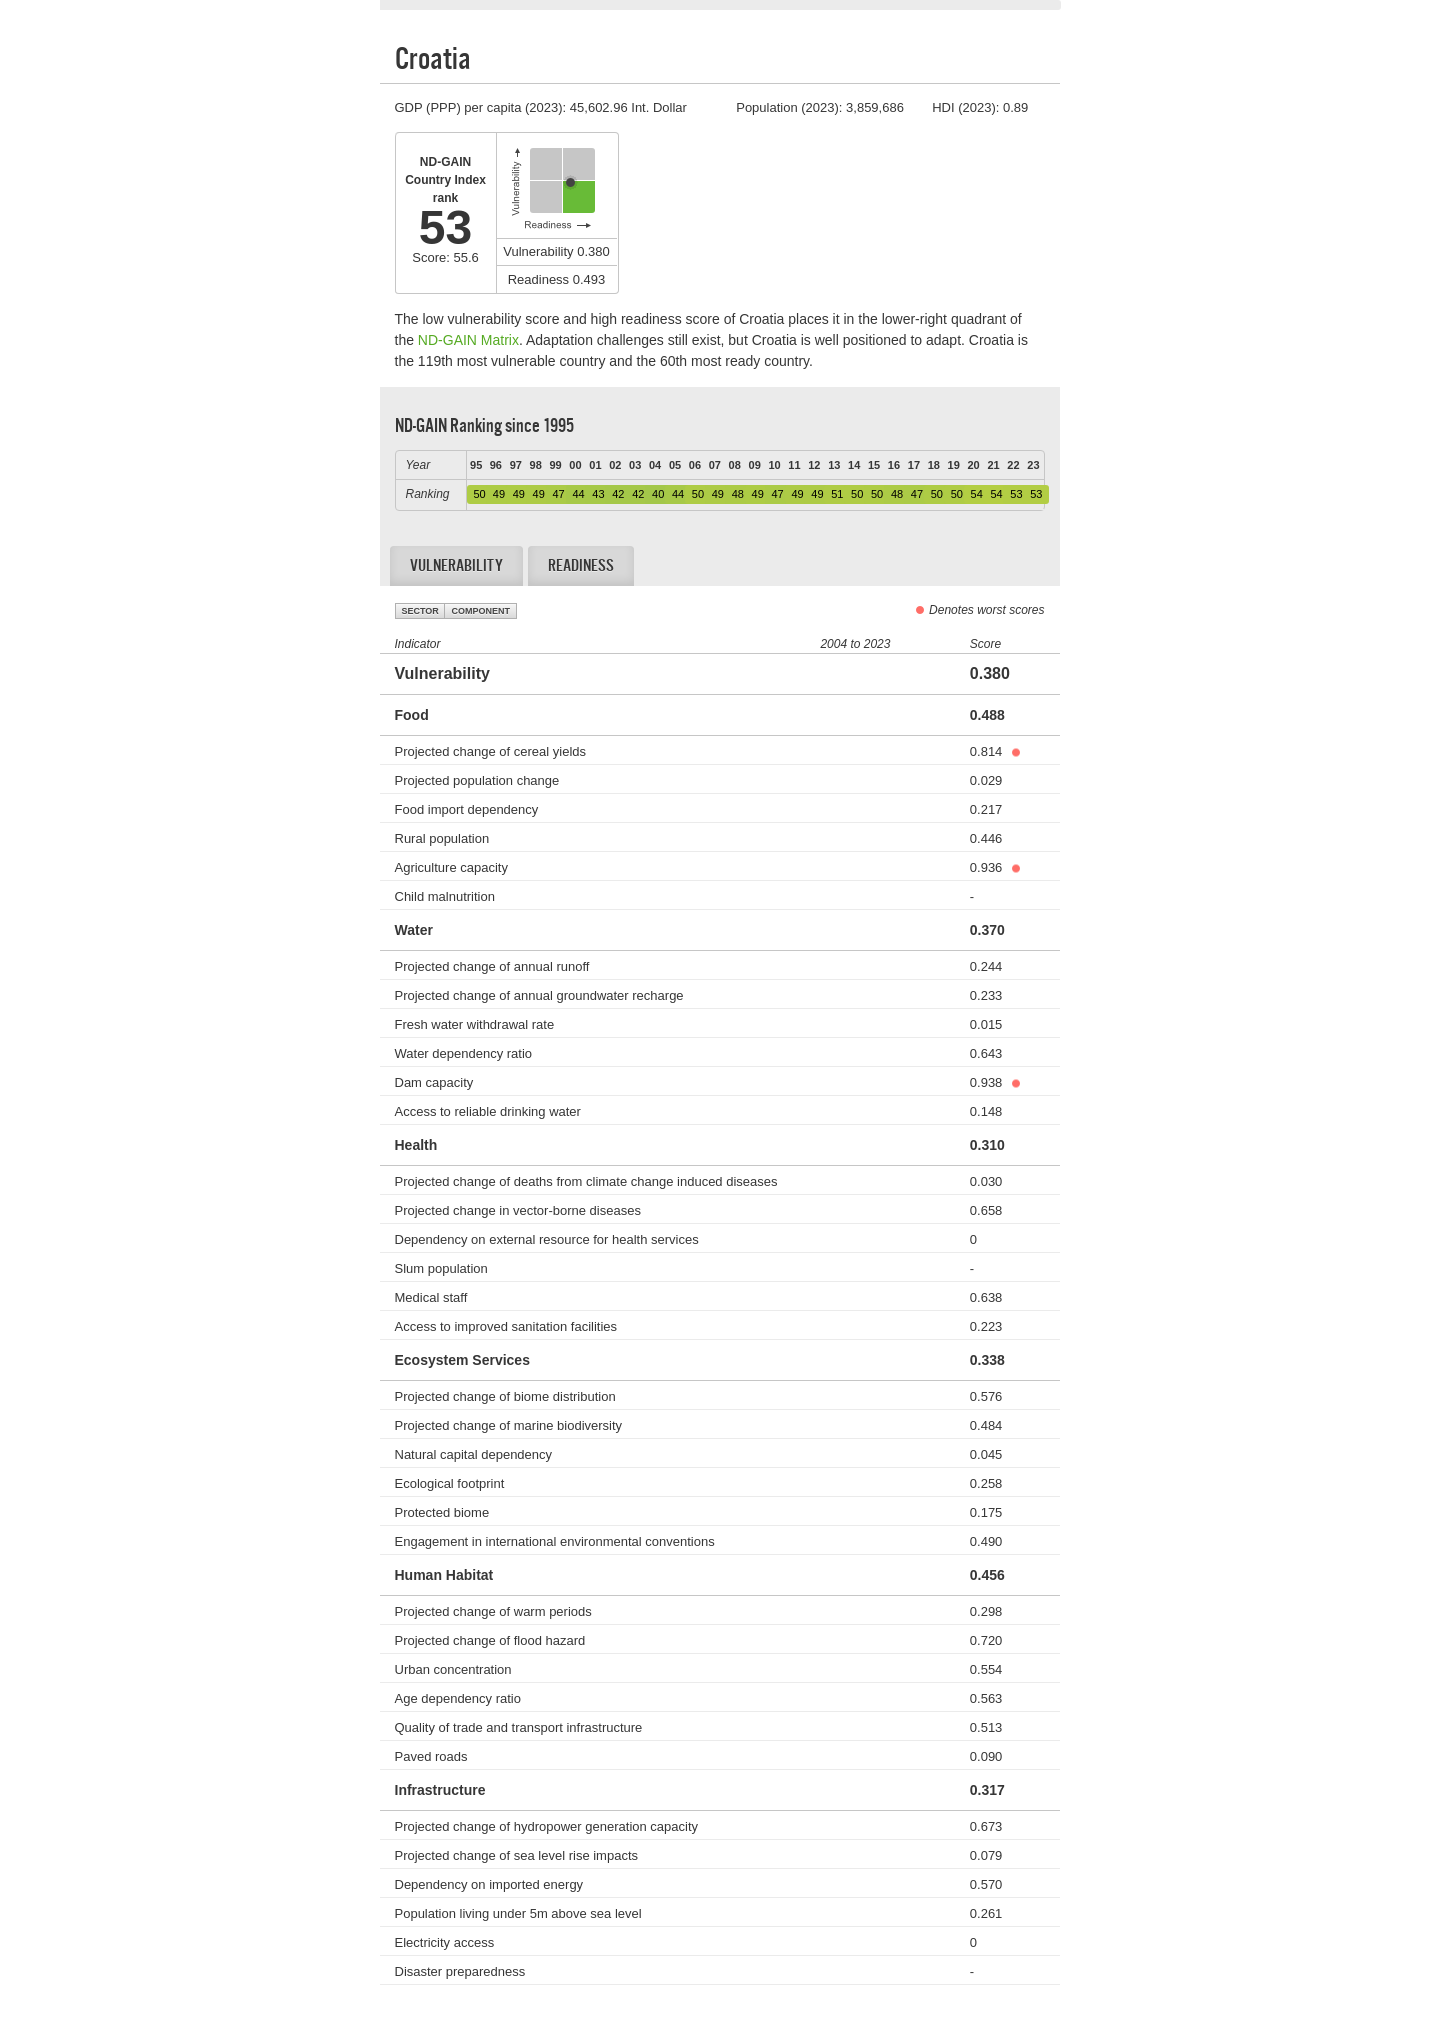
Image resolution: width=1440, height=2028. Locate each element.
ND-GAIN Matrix (468, 340)
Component (480, 611)
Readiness (581, 565)
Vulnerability (456, 565)
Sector (420, 611)
